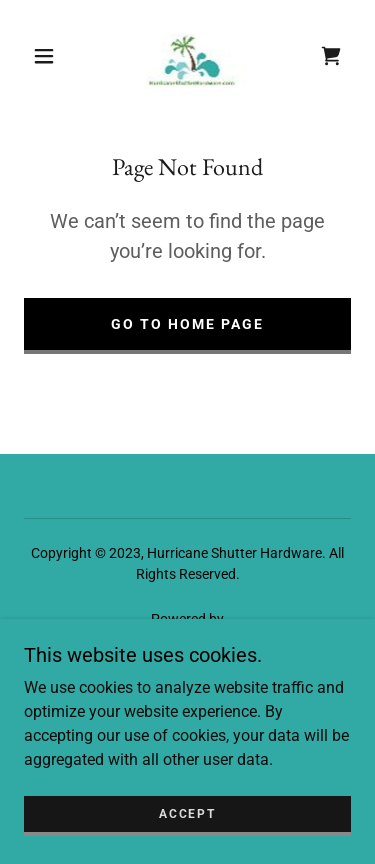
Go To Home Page (187, 324)
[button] (44, 56)
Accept (187, 814)
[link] (191, 56)
